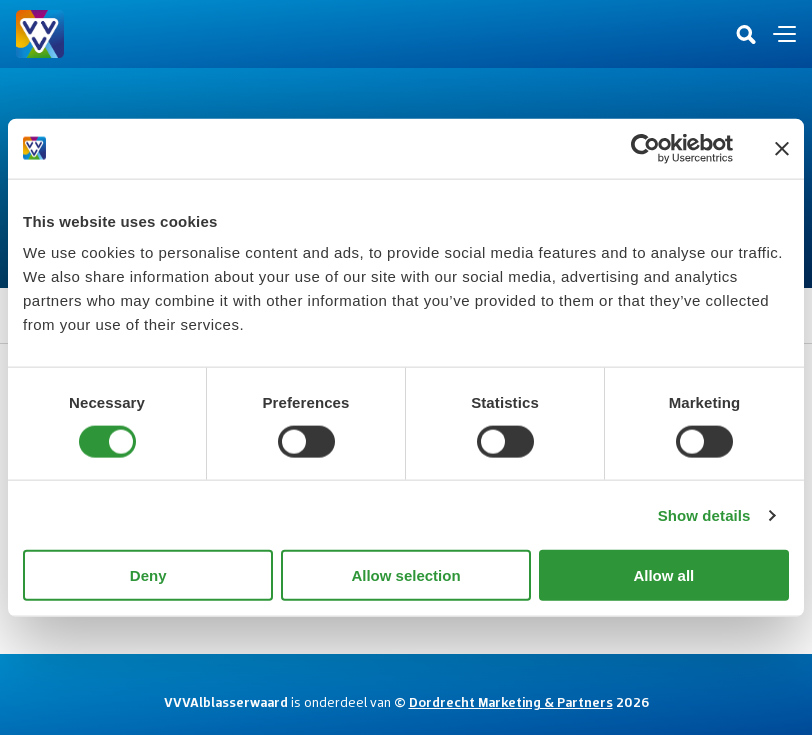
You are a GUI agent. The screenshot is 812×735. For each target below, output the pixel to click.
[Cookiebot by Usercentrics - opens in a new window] (645, 148)
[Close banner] (782, 148)
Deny (148, 575)
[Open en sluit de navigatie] (784, 34)
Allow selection (405, 575)
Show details (704, 514)
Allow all (663, 575)
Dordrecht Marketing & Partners (511, 702)
